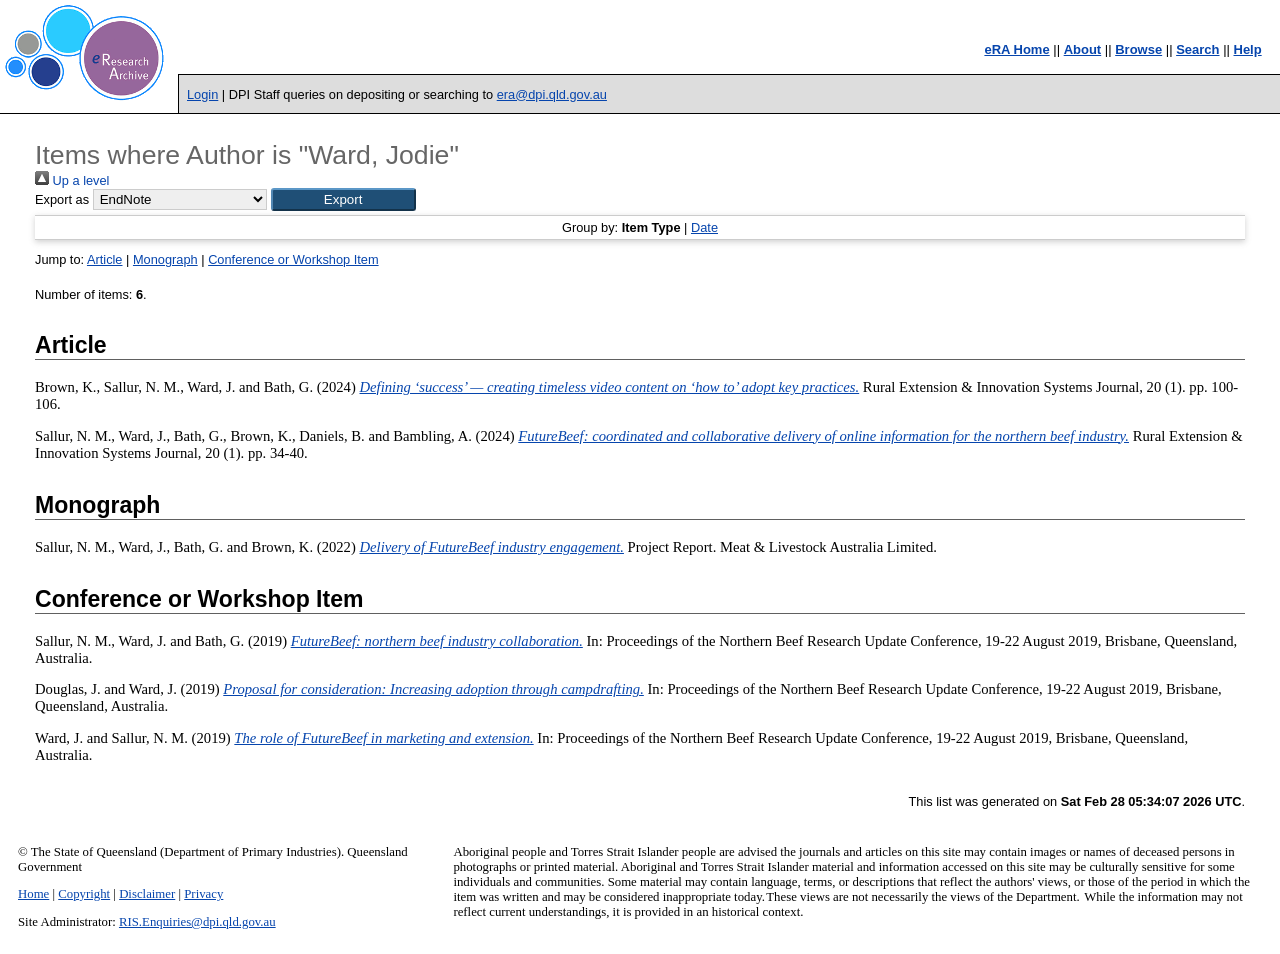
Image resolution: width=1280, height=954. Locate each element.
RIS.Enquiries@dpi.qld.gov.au (197, 922)
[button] (343, 199)
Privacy (203, 894)
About (1083, 49)
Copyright (84, 894)
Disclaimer (147, 894)
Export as (62, 199)
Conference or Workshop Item (293, 259)
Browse (1138, 49)
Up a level (72, 180)
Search (1197, 49)
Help (1248, 49)
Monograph (165, 259)
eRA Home (1016, 49)
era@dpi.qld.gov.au (552, 94)
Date (704, 227)
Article (105, 259)
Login (202, 94)
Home (33, 894)
